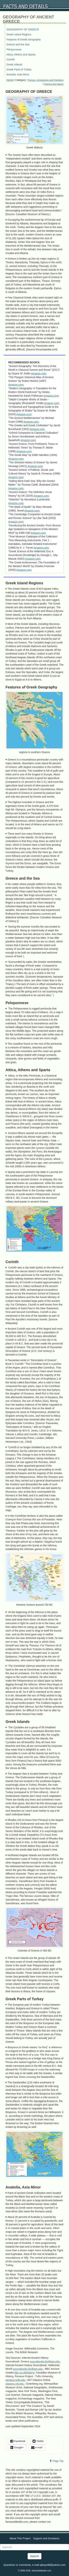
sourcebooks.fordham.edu (45, 2361)
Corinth (10, 59)
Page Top (56, 2460)
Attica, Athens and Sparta (21, 54)
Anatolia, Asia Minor (17, 74)
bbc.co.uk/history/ (25, 2372)
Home (9, 80)
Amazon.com (38, 373)
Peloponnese (14, 49)
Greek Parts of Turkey (18, 69)
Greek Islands (14, 64)
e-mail (36, 2447)
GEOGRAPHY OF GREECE (22, 29)
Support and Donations (46, 2538)
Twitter (38, 2441)
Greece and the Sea (17, 44)
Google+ (17, 2447)
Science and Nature (53, 84)
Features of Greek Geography (23, 39)
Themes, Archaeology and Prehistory (45, 80)
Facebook (17, 2441)
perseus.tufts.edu (16, 2380)
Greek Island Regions (18, 34)
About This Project (20, 2538)
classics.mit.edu (15, 2383)
